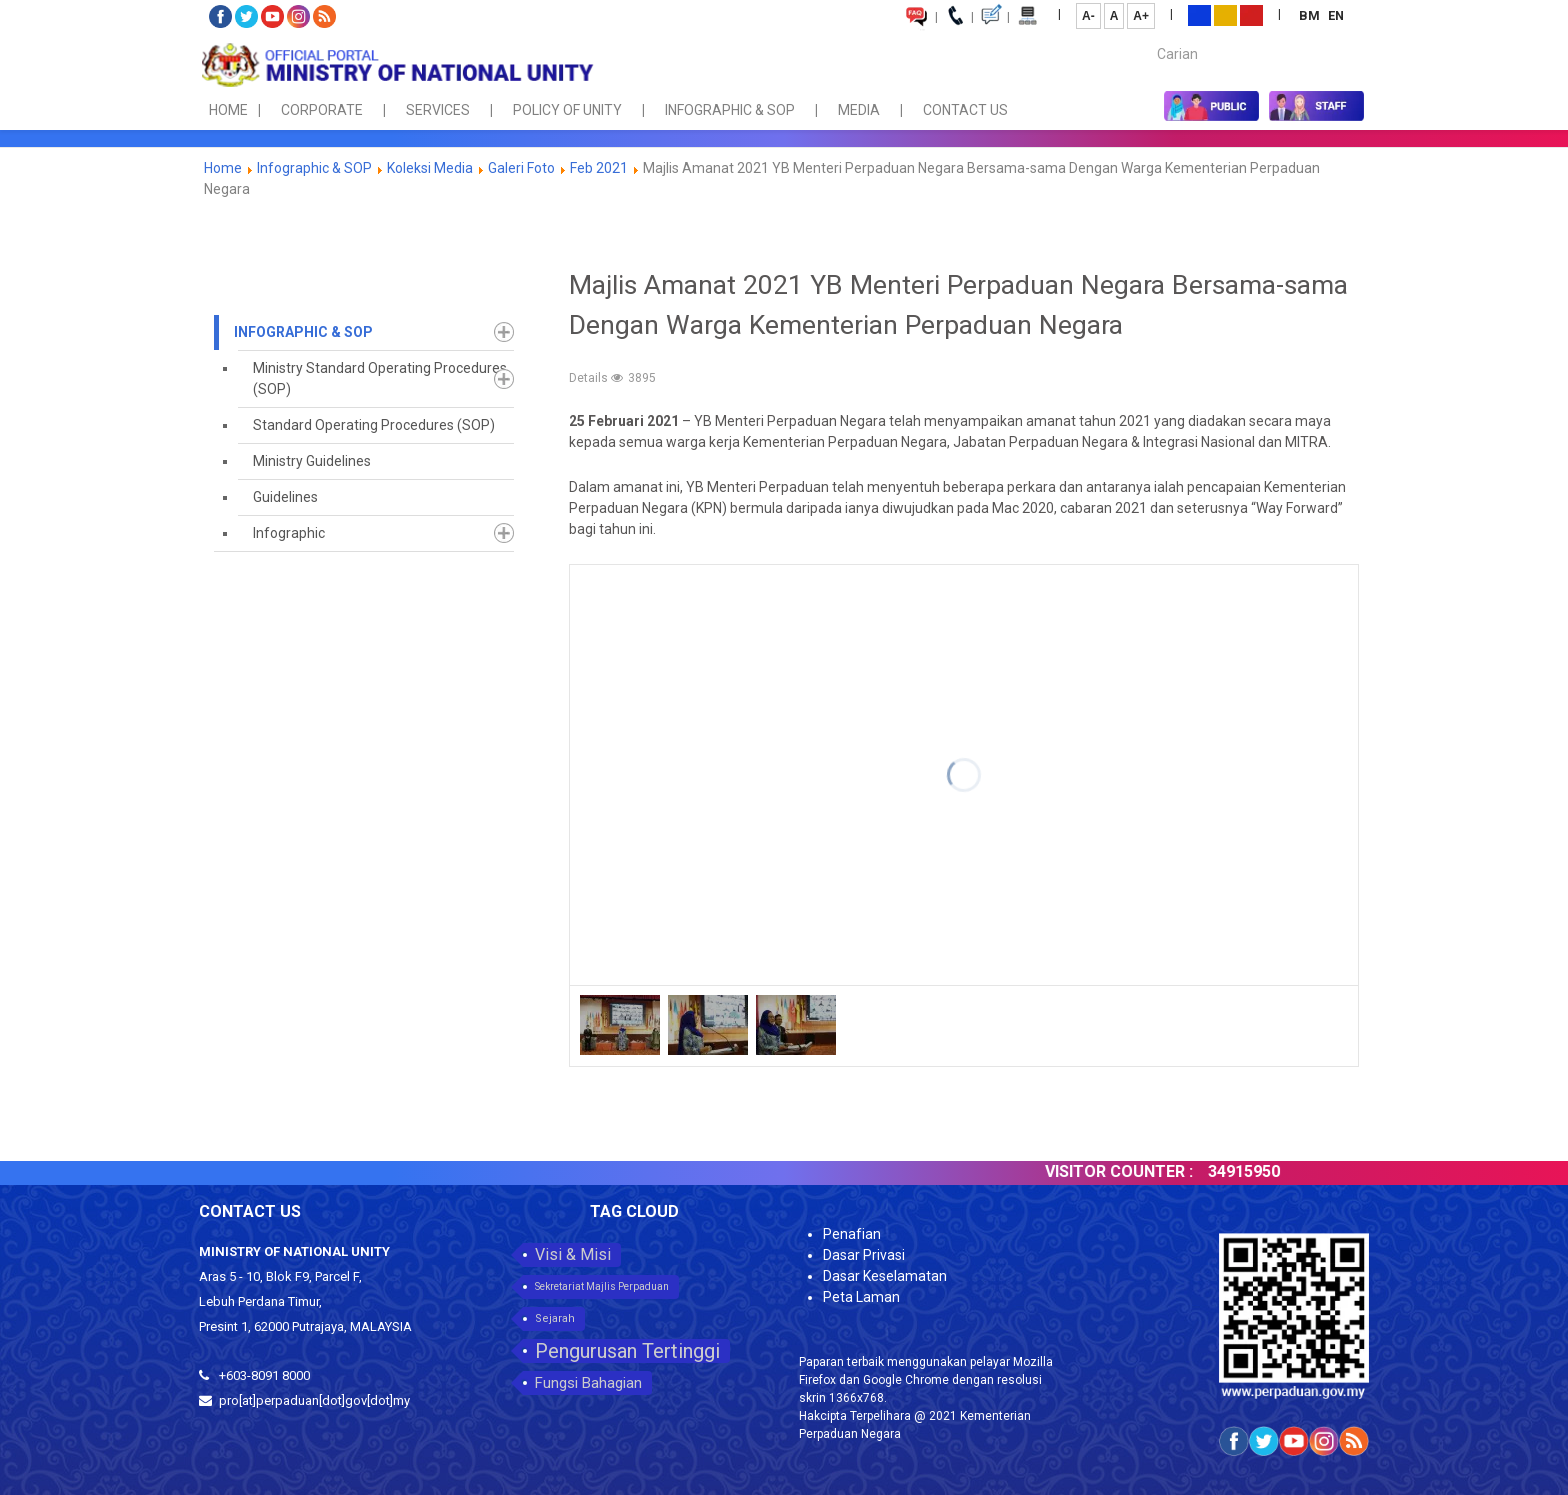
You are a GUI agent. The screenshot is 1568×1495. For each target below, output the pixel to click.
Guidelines (285, 497)
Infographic (289, 533)
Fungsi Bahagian (588, 1383)
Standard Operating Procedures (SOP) (374, 425)
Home (223, 168)
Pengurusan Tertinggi (627, 1351)
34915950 (1260, 1171)
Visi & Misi (573, 1254)
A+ (1141, 16)
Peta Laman (861, 1297)
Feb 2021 (599, 168)
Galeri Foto (521, 168)
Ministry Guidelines (312, 461)
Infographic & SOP (314, 168)
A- (1088, 16)
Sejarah (555, 1318)
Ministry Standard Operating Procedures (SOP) (380, 378)
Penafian (852, 1234)
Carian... (1147, 36)
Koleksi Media (430, 168)
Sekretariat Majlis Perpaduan (602, 1286)
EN (1336, 15)
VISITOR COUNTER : (1135, 1171)
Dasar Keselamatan (885, 1276)
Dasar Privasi (864, 1255)
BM (1311, 15)
